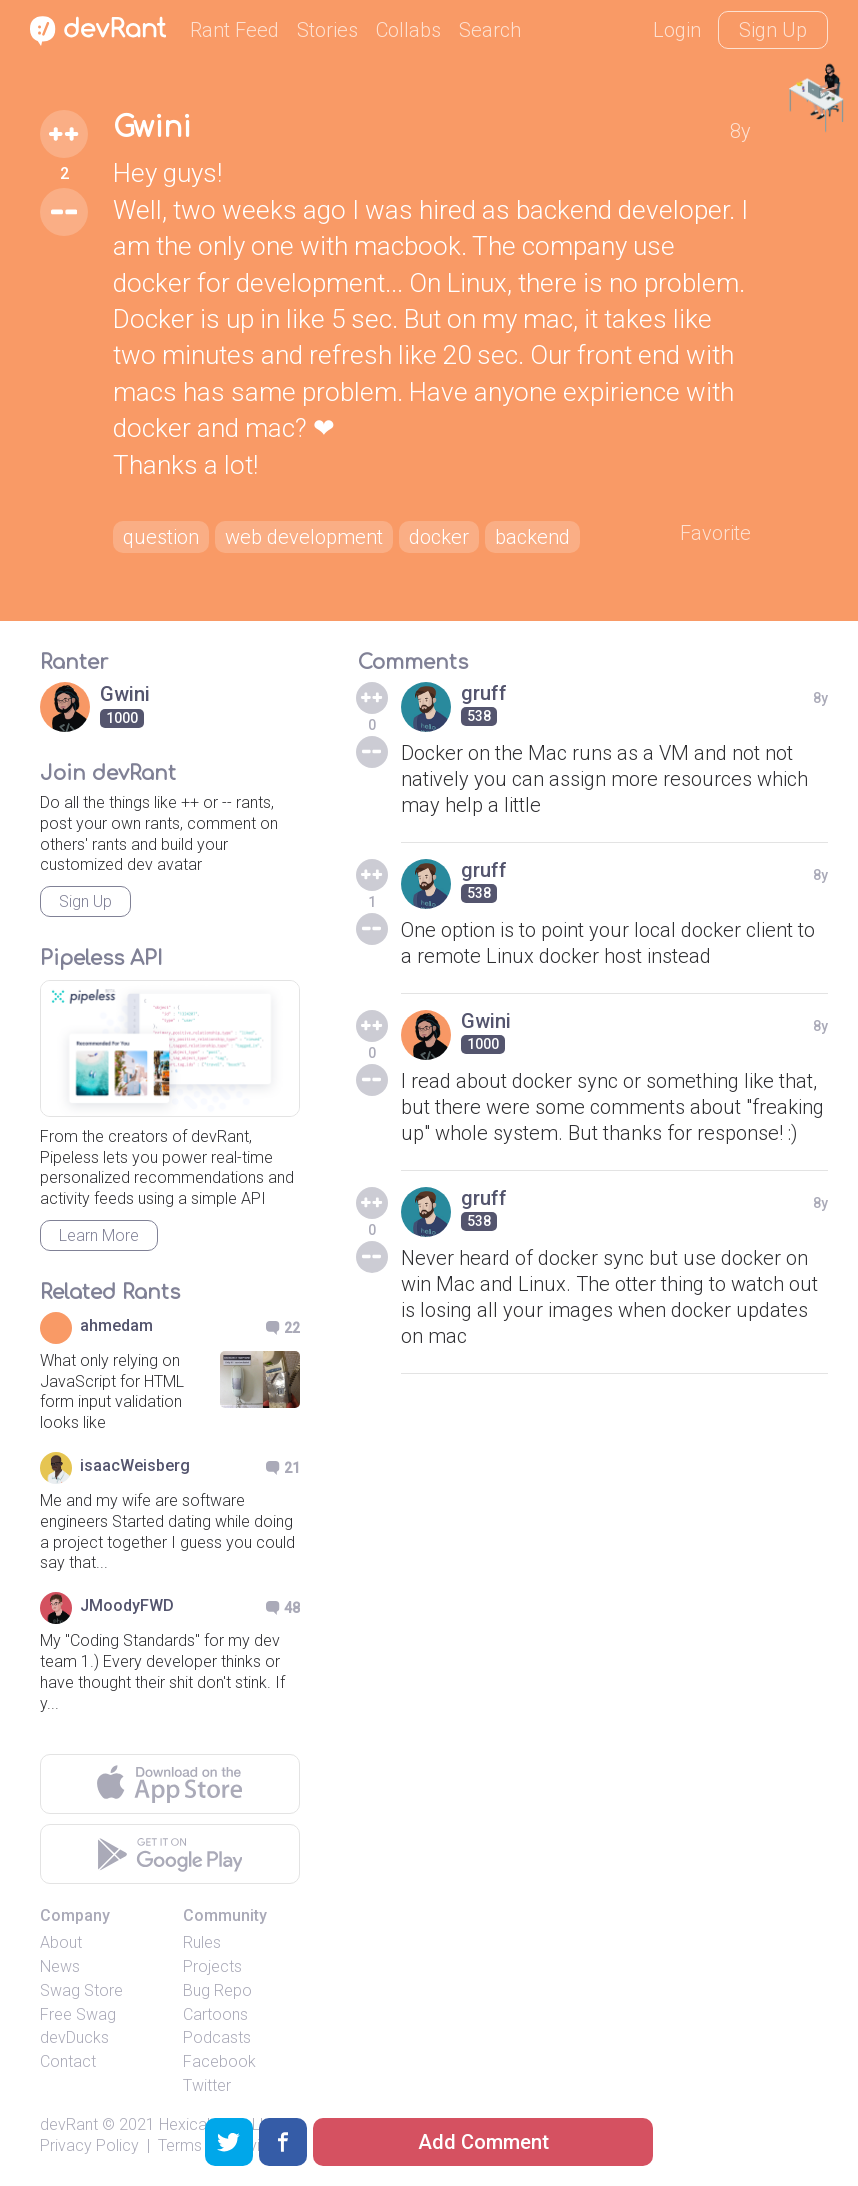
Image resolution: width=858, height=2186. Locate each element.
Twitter (207, 2085)
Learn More (99, 1235)
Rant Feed (234, 30)
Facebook (219, 2061)
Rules (202, 1942)
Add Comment (483, 2142)
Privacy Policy (89, 2145)
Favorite (715, 533)
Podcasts (217, 2037)
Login (677, 30)
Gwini (152, 128)
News (60, 1966)
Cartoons (215, 2014)
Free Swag (78, 2014)
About (61, 1942)
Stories (327, 30)
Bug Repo (217, 1990)
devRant (69, 2124)
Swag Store (81, 1990)
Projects (212, 1966)
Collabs (408, 30)
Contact (68, 2061)
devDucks (74, 2037)
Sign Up (773, 30)
